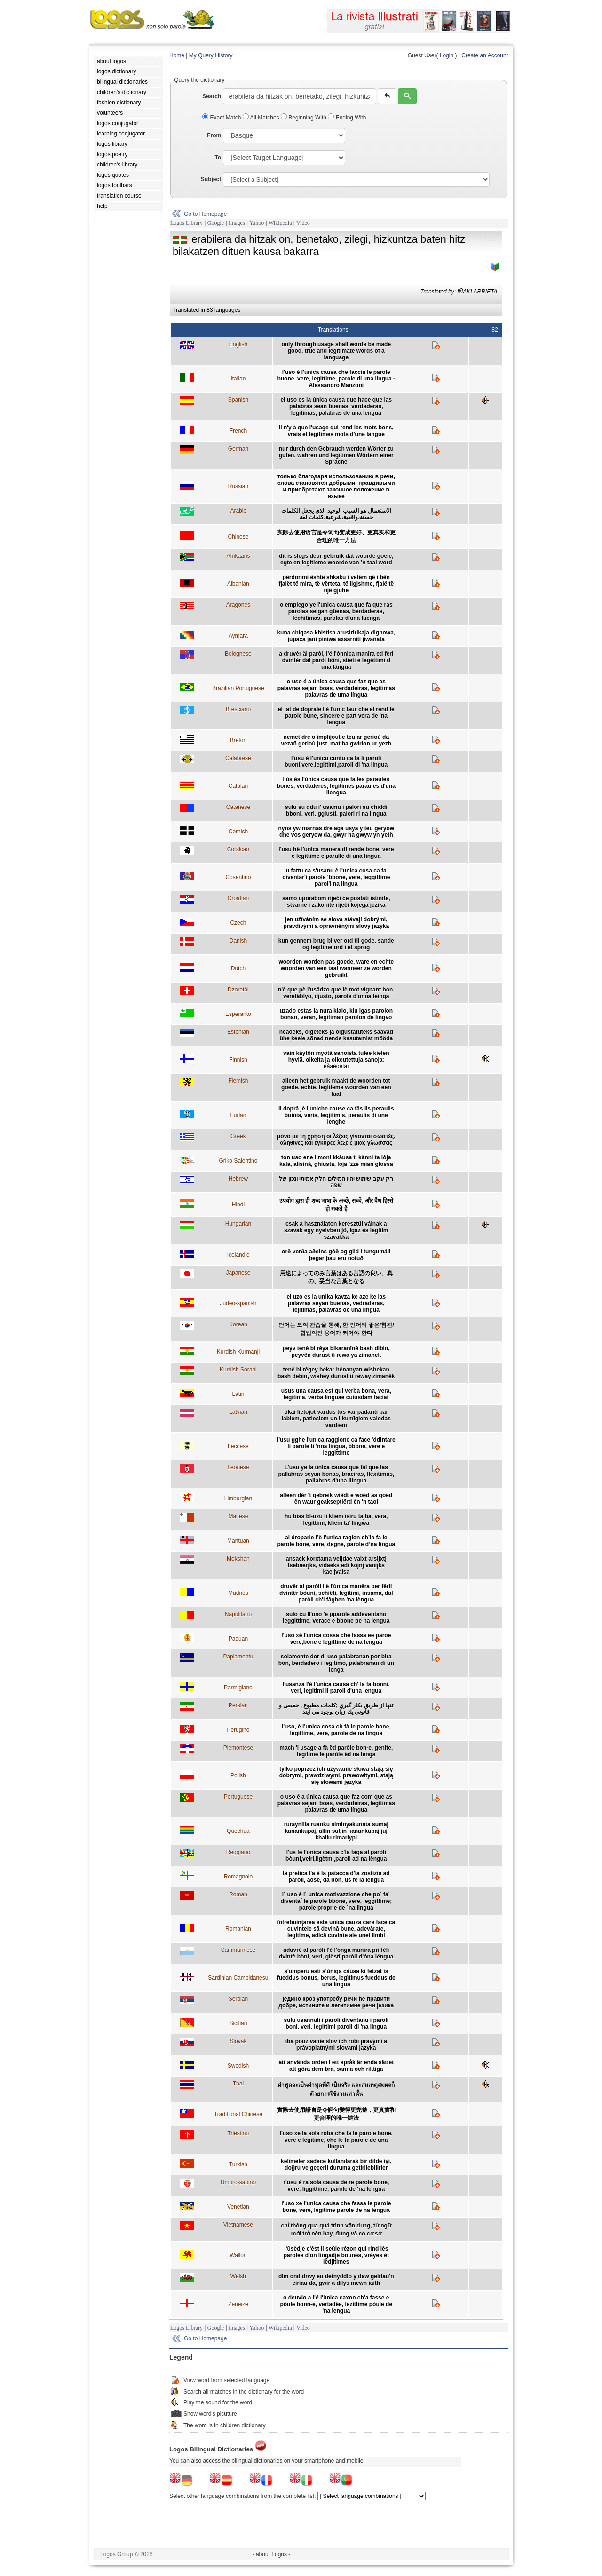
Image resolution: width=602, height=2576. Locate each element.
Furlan (238, 1115)
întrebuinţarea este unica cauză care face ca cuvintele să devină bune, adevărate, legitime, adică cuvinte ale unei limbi (336, 1929)
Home (176, 55)
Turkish (238, 2164)
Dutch (238, 968)
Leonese (238, 1467)
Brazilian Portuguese (238, 688)
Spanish (238, 399)
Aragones (238, 605)
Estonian (238, 1032)
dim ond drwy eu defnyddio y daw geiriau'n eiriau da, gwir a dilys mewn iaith (336, 2279)
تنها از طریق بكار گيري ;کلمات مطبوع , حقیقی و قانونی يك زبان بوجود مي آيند (336, 1708)
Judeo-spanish (238, 1303)
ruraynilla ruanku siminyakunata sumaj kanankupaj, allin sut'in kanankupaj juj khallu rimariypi (336, 1831)
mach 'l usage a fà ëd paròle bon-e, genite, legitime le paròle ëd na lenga (336, 1751)
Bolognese (238, 653)
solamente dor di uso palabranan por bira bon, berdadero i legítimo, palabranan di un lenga (336, 1663)
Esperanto (238, 1014)
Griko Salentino (238, 1160)
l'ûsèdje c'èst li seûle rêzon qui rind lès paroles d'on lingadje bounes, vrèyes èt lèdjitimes (336, 2255)
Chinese (238, 536)
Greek (238, 1136)
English (238, 344)
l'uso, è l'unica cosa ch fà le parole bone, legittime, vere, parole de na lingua (336, 1729)
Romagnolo (238, 1876)
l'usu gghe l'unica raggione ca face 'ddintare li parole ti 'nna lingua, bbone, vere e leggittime (336, 1446)
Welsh (238, 2276)
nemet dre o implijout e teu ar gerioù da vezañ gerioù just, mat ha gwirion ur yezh (336, 740)
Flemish (238, 1081)
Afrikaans (238, 556)
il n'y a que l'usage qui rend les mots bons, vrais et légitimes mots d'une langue (336, 430)
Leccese (238, 1446)
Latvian (238, 1412)
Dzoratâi (238, 989)
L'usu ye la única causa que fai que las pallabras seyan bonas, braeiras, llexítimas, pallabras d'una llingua (336, 1474)
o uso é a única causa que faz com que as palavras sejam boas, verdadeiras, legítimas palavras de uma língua (336, 1803)
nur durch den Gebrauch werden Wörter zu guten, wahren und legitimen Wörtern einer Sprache (336, 455)
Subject (211, 179)
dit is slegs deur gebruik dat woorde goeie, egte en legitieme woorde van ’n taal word (336, 559)
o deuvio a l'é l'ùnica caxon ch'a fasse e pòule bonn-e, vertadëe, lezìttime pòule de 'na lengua (336, 2304)
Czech (238, 922)
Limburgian (238, 1498)
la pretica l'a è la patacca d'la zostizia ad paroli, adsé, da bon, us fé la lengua (336, 1876)
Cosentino (238, 877)
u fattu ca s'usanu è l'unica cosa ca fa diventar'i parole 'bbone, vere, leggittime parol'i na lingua (336, 877)
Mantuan (238, 1541)
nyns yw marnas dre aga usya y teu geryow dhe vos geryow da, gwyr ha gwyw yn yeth (336, 831)
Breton (238, 740)
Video (303, 223)
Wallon (238, 2255)
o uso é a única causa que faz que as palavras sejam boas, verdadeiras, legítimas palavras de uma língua (336, 688)
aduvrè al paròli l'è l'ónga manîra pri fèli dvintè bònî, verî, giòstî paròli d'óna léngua (336, 1953)
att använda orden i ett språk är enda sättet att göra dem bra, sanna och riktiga (336, 2065)
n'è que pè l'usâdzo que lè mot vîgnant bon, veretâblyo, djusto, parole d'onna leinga (336, 992)
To (217, 157)
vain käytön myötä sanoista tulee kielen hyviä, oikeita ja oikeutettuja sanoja (336, 1056)
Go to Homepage (205, 214)
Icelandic (238, 1255)
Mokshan (238, 1558)
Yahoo (256, 223)
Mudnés (238, 1593)
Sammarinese (238, 1950)
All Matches (262, 117)
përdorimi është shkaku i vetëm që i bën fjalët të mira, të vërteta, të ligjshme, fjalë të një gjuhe (336, 584)
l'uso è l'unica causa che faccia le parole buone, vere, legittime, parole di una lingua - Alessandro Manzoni (336, 378)
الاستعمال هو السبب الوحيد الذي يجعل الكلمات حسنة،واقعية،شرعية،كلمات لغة (336, 514)
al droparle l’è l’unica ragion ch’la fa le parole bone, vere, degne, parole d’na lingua (336, 1540)
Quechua (238, 1831)
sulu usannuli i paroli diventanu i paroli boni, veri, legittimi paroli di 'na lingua (336, 2023)
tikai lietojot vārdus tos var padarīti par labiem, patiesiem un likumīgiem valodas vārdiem (336, 1418)
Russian (238, 486)
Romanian (238, 1929)
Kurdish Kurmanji (238, 1351)
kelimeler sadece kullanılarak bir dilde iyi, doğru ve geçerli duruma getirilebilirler (336, 2164)
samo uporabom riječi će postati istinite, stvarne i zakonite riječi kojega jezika (336, 901)
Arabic (238, 510)
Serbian (238, 1999)
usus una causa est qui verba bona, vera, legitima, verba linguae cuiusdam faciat (336, 1394)
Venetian (238, 2206)
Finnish (238, 1059)
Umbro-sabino (238, 2182)
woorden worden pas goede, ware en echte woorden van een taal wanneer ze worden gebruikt (336, 968)
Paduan (238, 1638)
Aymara (238, 636)
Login (446, 55)
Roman (238, 1894)
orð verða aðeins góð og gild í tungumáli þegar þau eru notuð (336, 1254)
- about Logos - (272, 2554)
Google (215, 223)
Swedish (238, 2065)
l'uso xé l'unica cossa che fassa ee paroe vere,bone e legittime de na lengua (336, 1638)
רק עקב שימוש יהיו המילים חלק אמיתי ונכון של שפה (336, 1182)
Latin (238, 1394)
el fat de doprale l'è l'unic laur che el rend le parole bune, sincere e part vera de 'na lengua (336, 716)
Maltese (238, 1516)
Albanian (238, 583)
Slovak (238, 2041)
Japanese (238, 1272)
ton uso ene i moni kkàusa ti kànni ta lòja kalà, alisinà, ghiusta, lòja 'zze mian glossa (336, 1160)
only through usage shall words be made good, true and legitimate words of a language (336, 351)
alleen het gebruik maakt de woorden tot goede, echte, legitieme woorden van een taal (336, 1087)
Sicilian (238, 2023)
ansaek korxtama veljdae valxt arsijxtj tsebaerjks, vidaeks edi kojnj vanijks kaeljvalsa (336, 1565)
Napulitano (238, 1614)
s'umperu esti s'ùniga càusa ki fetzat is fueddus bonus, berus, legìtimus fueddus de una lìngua (336, 1978)
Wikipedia (280, 223)
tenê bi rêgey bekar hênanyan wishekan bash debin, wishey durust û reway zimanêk (336, 1372)
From (214, 135)
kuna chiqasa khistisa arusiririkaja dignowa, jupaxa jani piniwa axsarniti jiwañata (336, 635)
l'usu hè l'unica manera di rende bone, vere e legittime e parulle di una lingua (336, 852)
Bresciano (238, 709)
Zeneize (238, 2304)
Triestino (238, 2133)
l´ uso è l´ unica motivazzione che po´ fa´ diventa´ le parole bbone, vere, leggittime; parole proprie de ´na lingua (336, 1901)
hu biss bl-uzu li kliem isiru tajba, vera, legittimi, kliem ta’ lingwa (336, 1519)
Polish (238, 1775)
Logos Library (186, 223)
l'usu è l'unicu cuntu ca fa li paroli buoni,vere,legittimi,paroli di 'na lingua (336, 761)
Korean (238, 1324)
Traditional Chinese (238, 2114)
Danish (238, 940)
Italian (238, 378)
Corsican (238, 849)
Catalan (238, 786)
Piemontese (238, 1747)
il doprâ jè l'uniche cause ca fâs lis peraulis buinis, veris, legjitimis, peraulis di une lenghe (336, 1115)
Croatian (238, 898)
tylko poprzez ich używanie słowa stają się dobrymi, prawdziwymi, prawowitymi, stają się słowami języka (336, 1775)
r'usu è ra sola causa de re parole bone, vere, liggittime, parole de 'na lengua (336, 2185)
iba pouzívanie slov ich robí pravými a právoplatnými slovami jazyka (336, 2044)
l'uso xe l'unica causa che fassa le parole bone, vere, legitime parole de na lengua (336, 2206)
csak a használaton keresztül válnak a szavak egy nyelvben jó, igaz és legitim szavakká (336, 1230)
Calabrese (238, 758)
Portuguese (238, 1796)
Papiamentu (238, 1656)
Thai (238, 2083)
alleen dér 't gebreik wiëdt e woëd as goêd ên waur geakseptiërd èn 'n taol (336, 1498)
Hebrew (238, 1178)
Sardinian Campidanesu (238, 1977)
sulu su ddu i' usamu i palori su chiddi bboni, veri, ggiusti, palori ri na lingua (336, 810)
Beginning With (304, 117)
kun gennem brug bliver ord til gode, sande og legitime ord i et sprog (336, 944)
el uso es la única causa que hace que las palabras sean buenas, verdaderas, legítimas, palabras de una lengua (336, 406)
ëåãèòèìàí (336, 1066)
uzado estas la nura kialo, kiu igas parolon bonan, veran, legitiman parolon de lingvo (336, 1014)
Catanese (238, 807)
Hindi (238, 1204)
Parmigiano (238, 1687)
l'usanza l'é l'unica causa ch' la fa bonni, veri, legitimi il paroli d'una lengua (336, 1687)
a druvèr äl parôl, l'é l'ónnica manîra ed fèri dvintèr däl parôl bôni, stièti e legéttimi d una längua (336, 660)
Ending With (347, 117)
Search (211, 96)
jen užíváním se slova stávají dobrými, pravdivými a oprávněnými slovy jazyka (336, 922)
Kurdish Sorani (238, 1369)
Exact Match (222, 117)
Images (237, 223)
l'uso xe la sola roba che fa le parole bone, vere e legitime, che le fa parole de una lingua (336, 2140)
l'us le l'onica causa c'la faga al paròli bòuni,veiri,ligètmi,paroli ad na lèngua (336, 1855)
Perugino (238, 1730)
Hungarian (238, 1224)
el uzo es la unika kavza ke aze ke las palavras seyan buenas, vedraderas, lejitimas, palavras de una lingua (336, 1303)
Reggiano (238, 1852)
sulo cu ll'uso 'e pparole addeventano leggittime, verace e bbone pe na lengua (336, 1617)
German (238, 448)
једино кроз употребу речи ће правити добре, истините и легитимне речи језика (336, 2002)
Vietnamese (238, 2224)
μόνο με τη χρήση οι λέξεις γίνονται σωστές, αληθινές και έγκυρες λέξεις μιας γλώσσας (336, 1139)
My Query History (211, 55)
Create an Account (484, 55)
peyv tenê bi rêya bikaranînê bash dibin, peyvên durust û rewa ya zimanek (336, 1351)
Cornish (238, 831)
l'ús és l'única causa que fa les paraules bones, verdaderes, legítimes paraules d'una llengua (336, 786)
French (238, 431)
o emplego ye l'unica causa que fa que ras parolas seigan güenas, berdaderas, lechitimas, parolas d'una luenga (336, 611)
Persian (238, 1705)
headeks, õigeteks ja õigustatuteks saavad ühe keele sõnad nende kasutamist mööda (336, 1035)
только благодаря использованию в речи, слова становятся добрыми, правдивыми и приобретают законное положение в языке (336, 486)
